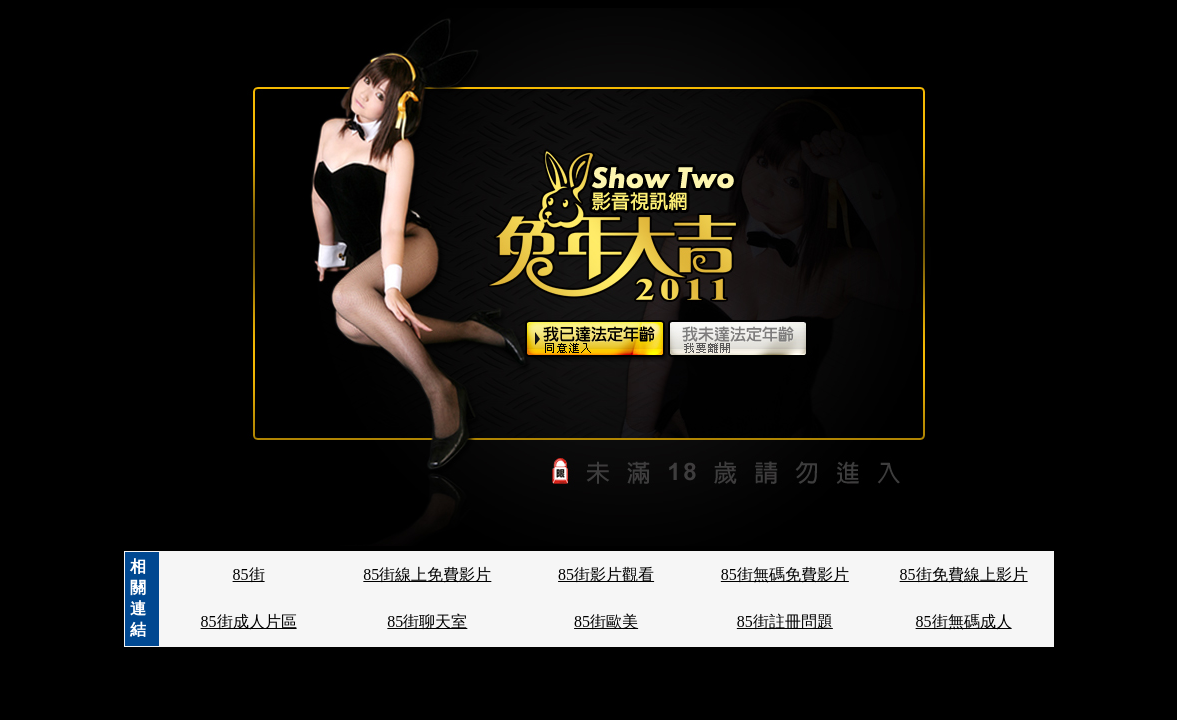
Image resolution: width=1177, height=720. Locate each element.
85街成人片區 (249, 621)
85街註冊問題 (785, 621)
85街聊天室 (427, 621)
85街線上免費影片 (427, 574)
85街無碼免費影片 (785, 574)
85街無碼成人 (964, 621)
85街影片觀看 (606, 574)
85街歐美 (606, 621)
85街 (249, 574)
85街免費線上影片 (964, 574)
